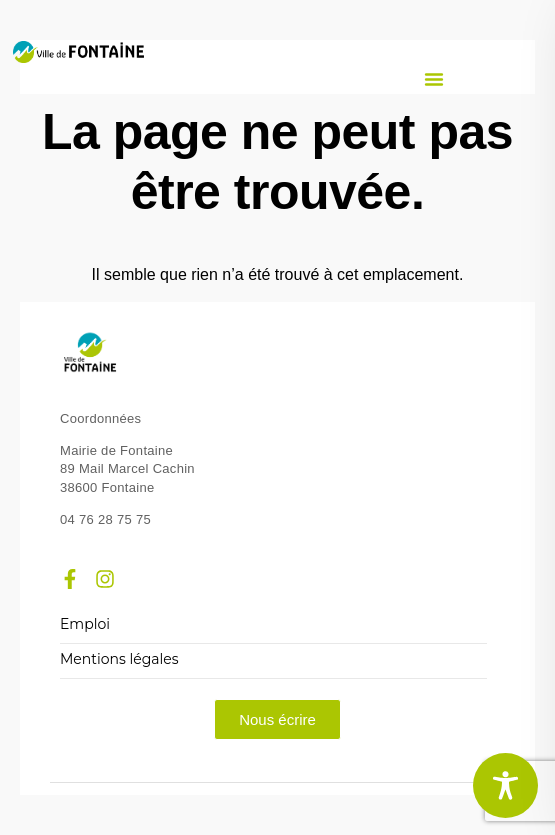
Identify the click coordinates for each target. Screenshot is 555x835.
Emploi (85, 624)
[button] (434, 79)
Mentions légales (119, 659)
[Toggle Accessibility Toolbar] (505, 785)
